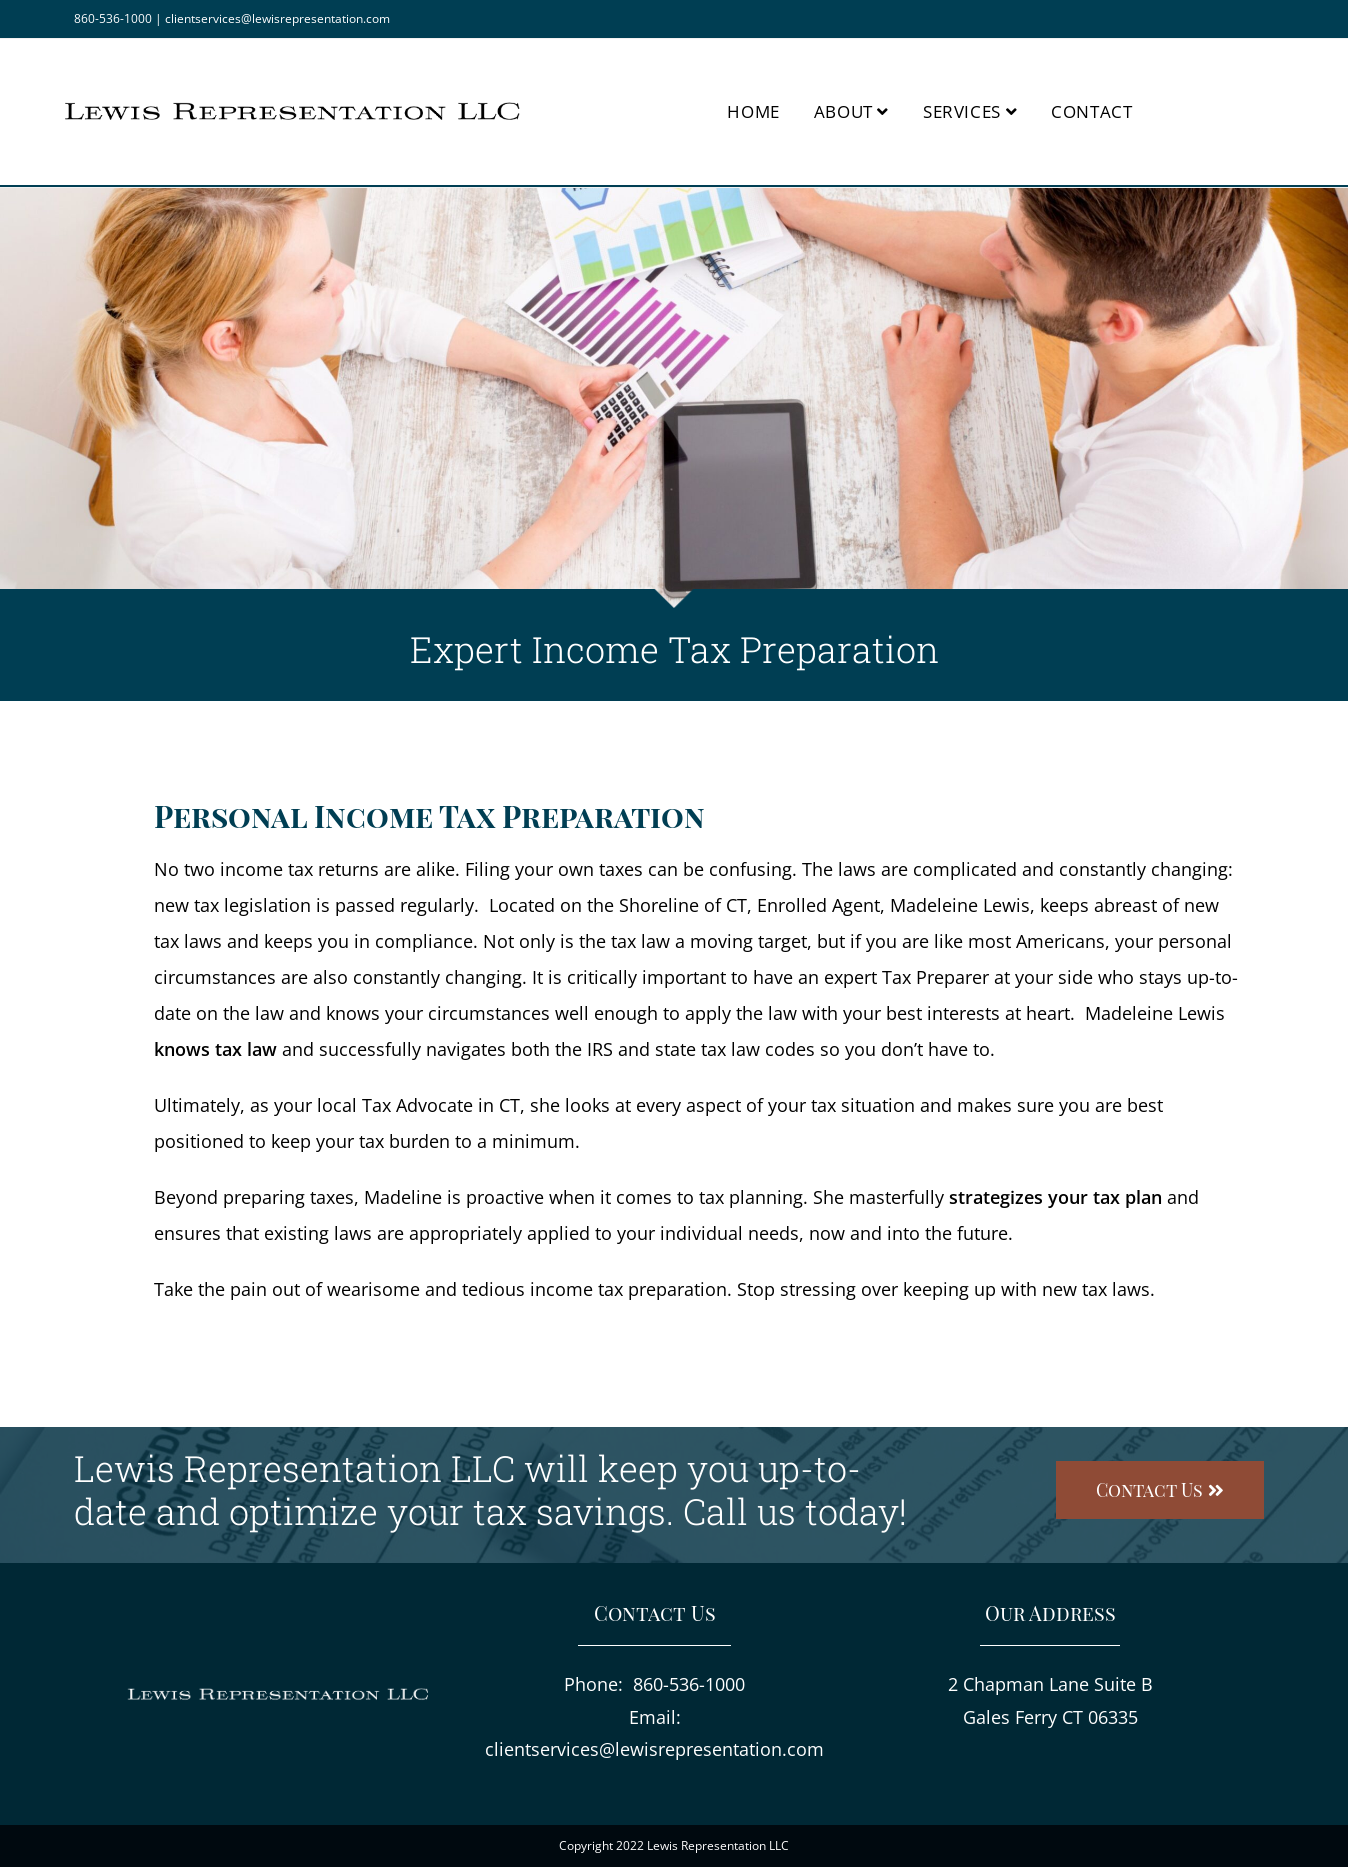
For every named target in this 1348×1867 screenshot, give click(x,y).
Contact (1091, 111)
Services (970, 111)
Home (753, 111)
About (851, 111)
